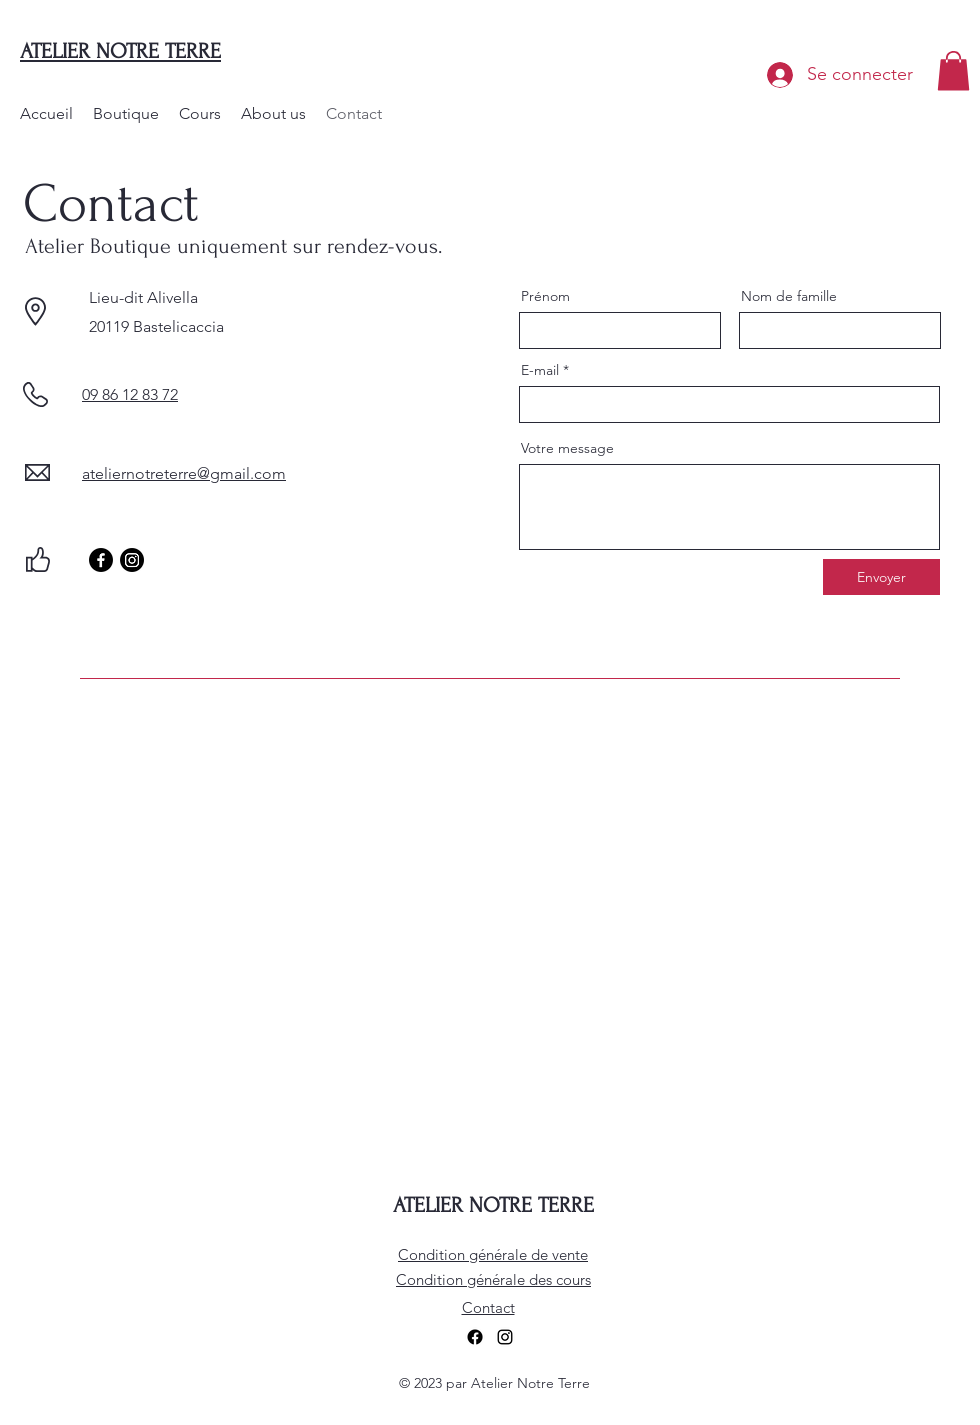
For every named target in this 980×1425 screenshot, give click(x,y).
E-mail (540, 370)
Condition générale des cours (493, 1279)
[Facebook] (101, 560)
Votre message (567, 448)
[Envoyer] (881, 577)
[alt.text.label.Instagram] (505, 1337)
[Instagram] (132, 560)
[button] (953, 70)
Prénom (545, 296)
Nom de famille (789, 296)
